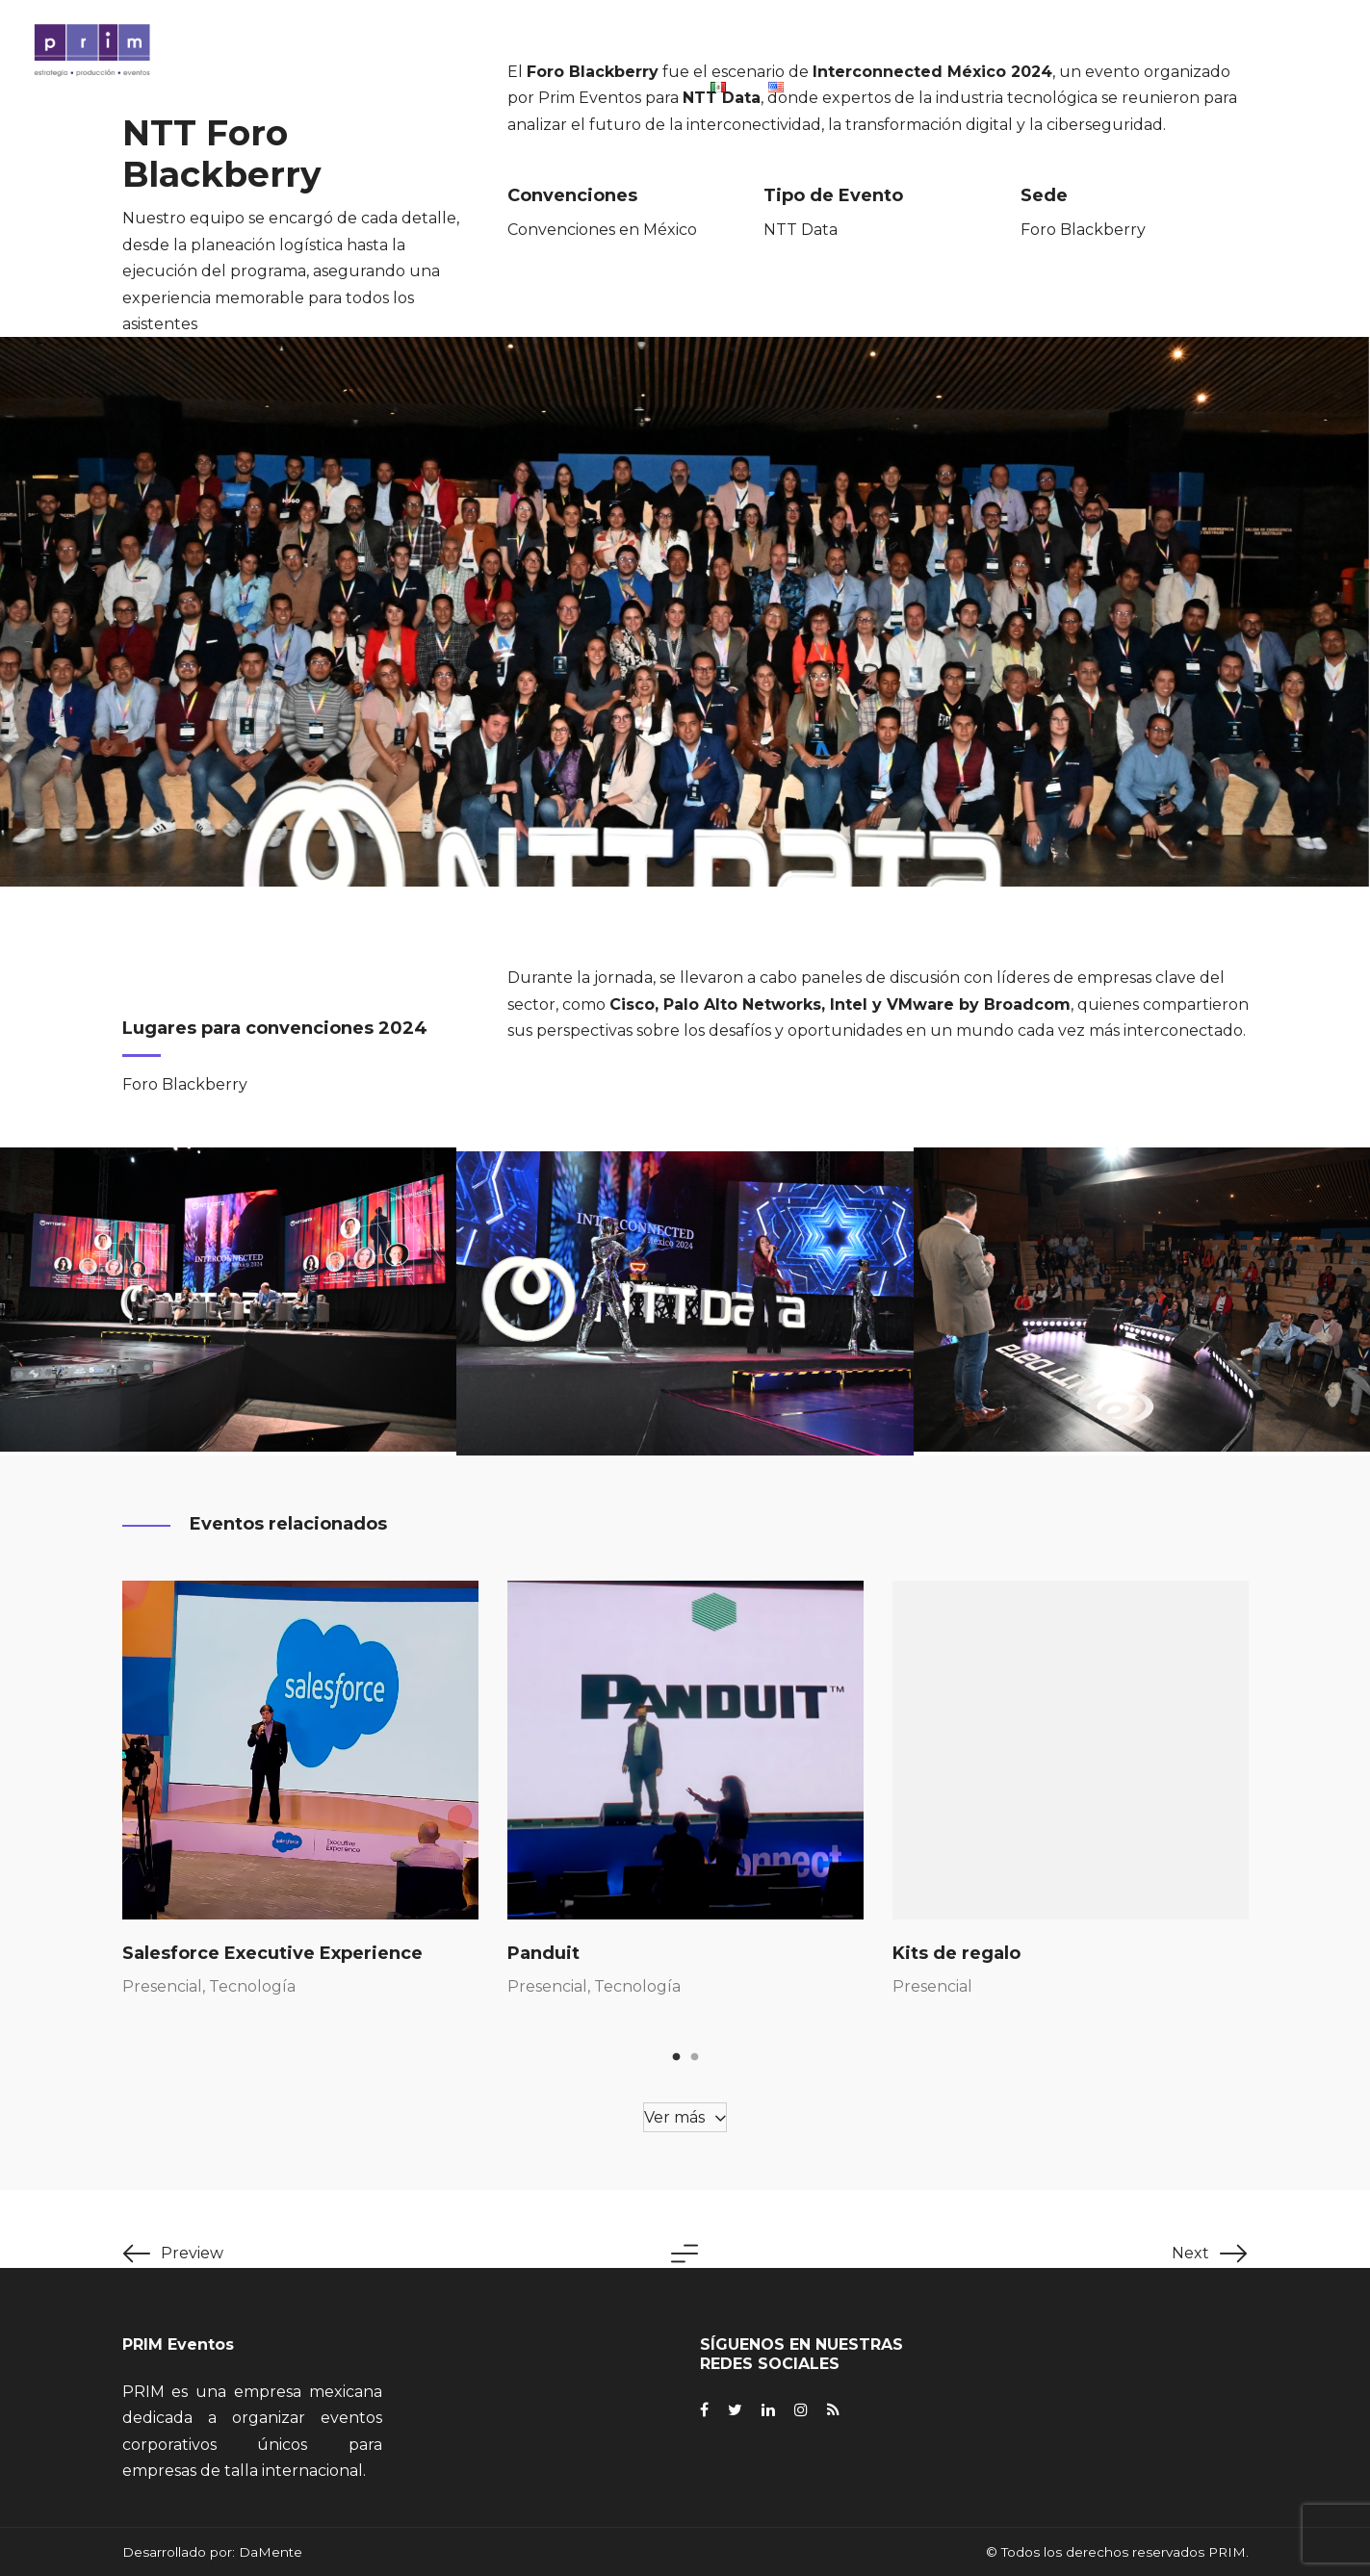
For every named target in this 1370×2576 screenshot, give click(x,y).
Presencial (162, 1986)
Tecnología (252, 1986)
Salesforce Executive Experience (272, 1953)
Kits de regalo (956, 1952)
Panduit (543, 1953)
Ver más (674, 2117)
